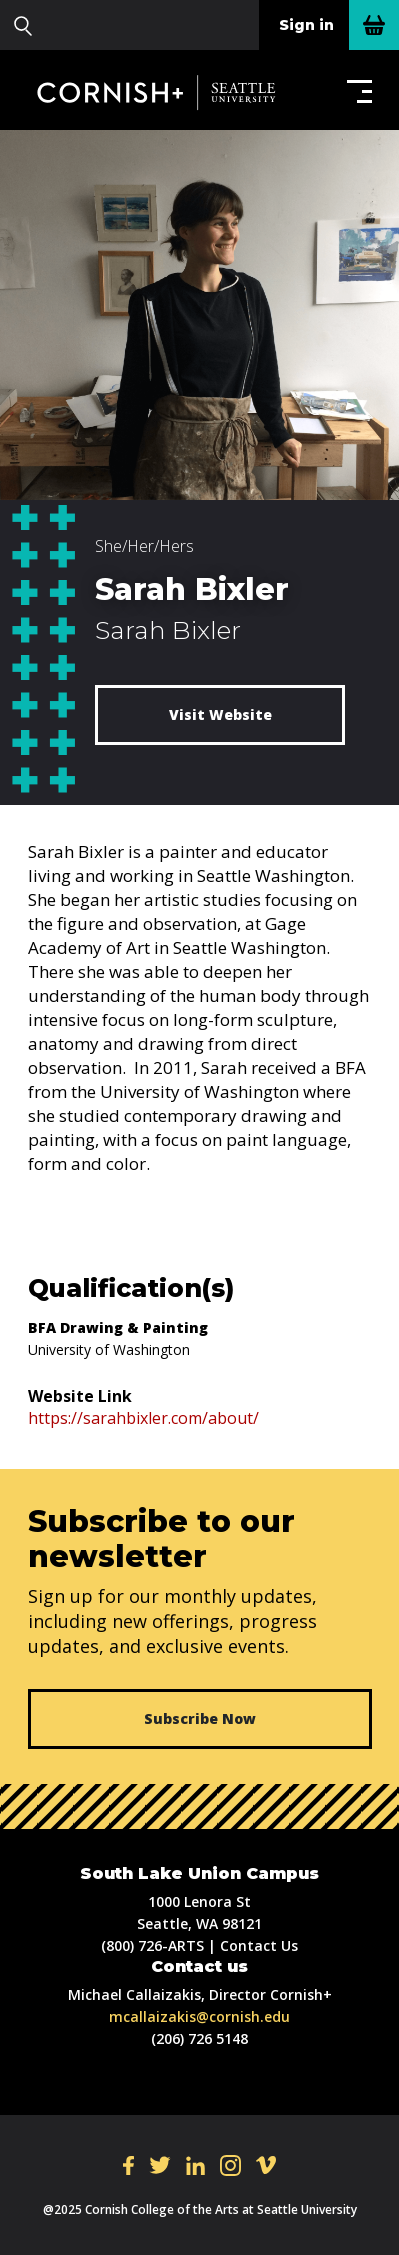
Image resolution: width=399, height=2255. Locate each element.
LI (195, 2165)
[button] (355, 90)
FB (128, 2165)
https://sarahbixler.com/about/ (143, 1418)
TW (160, 2165)
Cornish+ (168, 92)
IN (230, 2165)
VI (266, 2165)
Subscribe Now (200, 1718)
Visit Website (220, 714)
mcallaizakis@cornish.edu (199, 2016)
